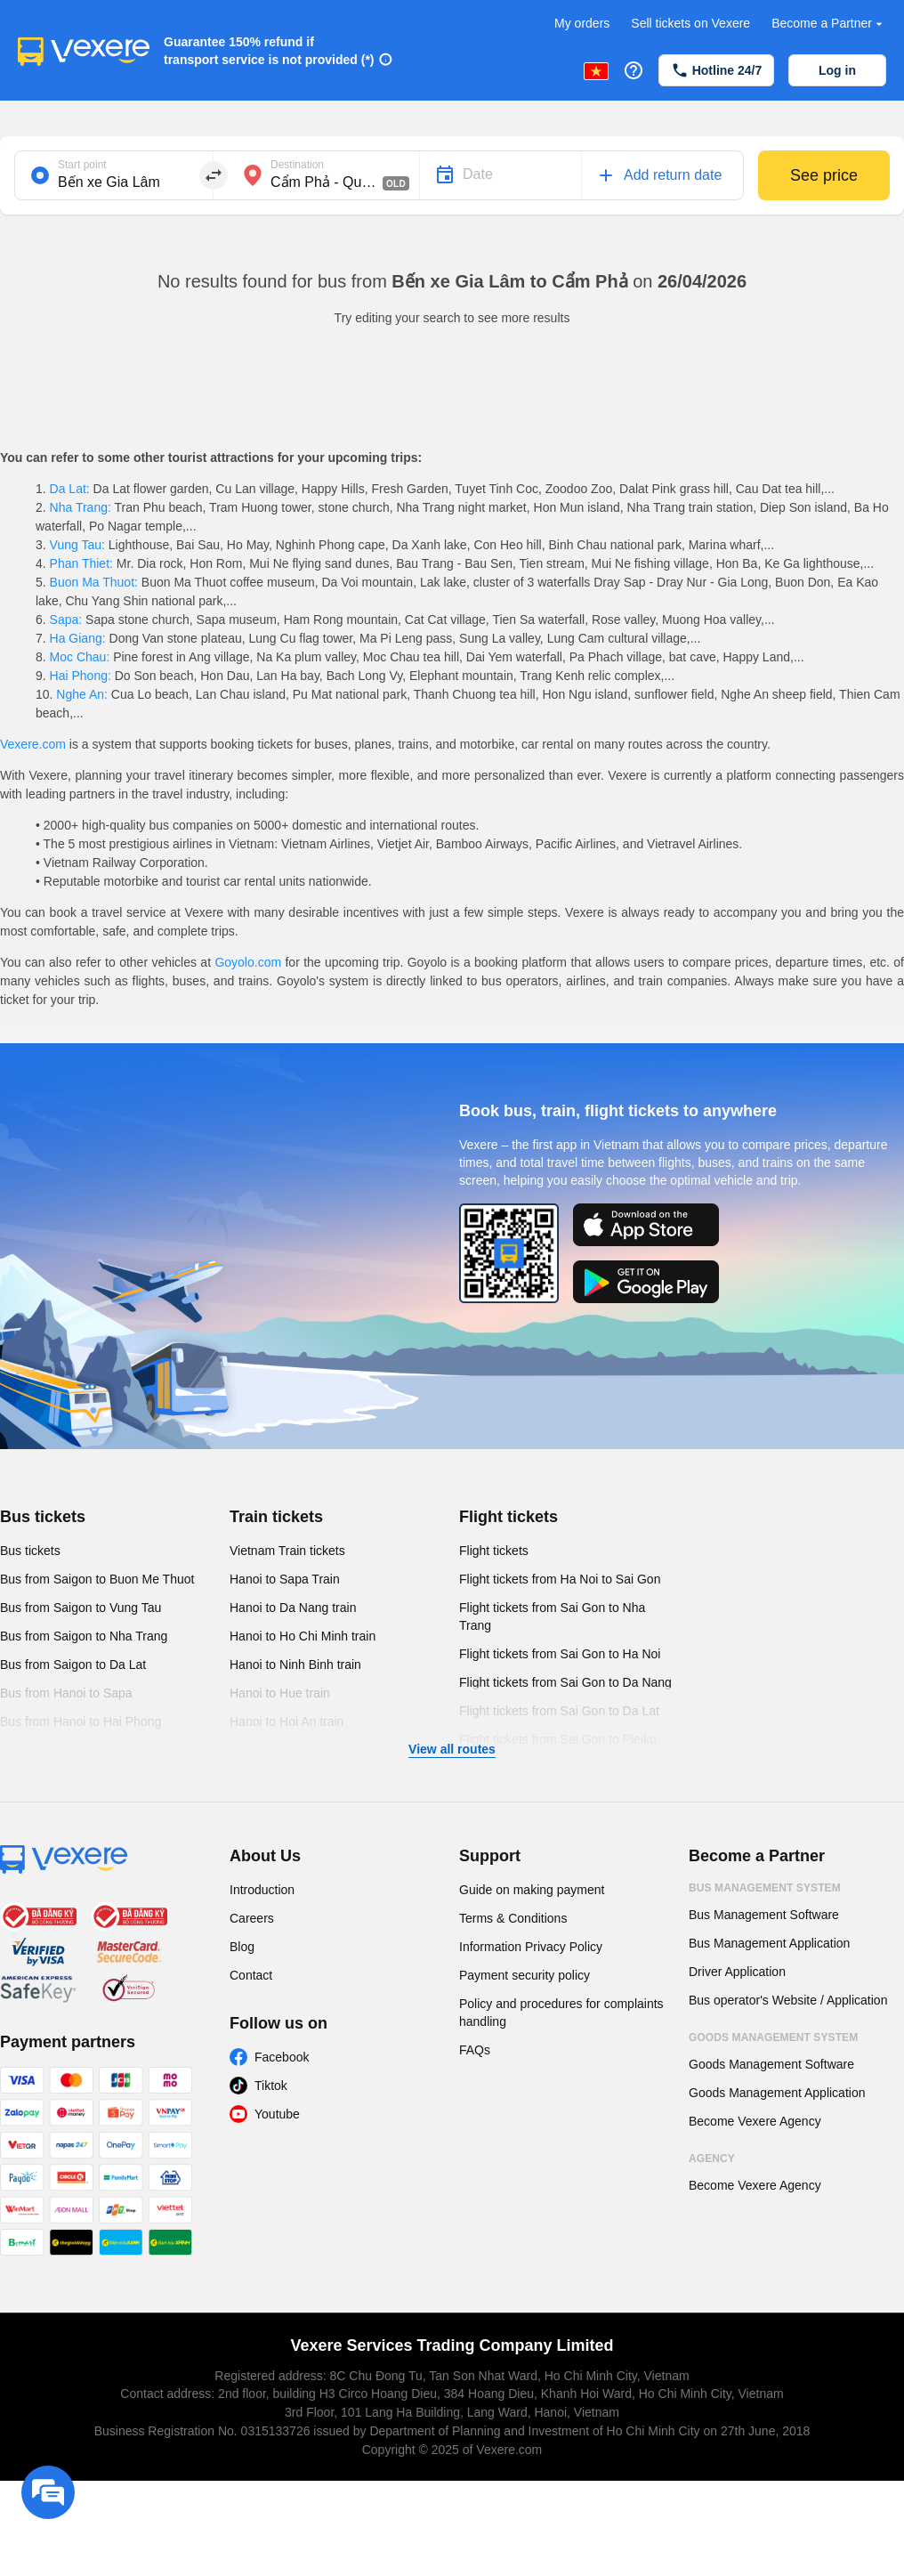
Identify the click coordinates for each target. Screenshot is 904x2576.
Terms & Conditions (513, 1918)
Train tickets (276, 1517)
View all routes (452, 1749)
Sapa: (65, 619)
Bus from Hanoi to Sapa (66, 1693)
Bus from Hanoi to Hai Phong (80, 1721)
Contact (251, 1975)
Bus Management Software (764, 1915)
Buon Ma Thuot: (93, 582)
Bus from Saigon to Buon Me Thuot (97, 1579)
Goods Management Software (771, 2064)
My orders (581, 23)
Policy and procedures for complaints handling (561, 2013)
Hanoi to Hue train (280, 1693)
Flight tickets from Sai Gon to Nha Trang (552, 1616)
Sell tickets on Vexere (690, 23)
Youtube (277, 2114)
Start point (82, 164)
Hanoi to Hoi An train (286, 1721)
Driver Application (737, 1971)
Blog (242, 1947)
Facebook (281, 2057)
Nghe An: (81, 694)
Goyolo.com (247, 962)
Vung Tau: (77, 545)
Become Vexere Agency (755, 2121)
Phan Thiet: (81, 563)
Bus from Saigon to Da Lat (73, 1664)
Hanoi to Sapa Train (285, 1579)
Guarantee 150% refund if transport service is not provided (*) (269, 51)
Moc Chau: (79, 657)
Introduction (262, 1890)
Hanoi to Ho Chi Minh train (302, 1636)
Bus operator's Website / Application (788, 2000)
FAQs (474, 2050)
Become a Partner (828, 23)
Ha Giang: (77, 638)
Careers (252, 1918)
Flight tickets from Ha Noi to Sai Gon (559, 1579)
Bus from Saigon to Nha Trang (83, 1636)
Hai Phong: (80, 675)
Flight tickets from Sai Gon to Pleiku (558, 1739)
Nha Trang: (80, 507)
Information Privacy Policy (530, 1947)
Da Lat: (69, 489)
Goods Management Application (777, 2093)
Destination (297, 164)
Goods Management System (773, 2037)
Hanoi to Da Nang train (293, 1607)
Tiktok (270, 2085)
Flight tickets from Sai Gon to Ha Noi (559, 1654)
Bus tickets (42, 1517)
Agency (712, 2158)
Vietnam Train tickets (287, 1550)
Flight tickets (508, 1517)
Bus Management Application (769, 1943)
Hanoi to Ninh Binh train (295, 1664)
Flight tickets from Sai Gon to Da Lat (559, 1711)
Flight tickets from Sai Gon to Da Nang (565, 1682)
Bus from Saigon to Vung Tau (80, 1607)
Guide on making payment (531, 1890)
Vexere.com (33, 744)
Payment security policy (524, 1975)
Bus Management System (765, 1888)
